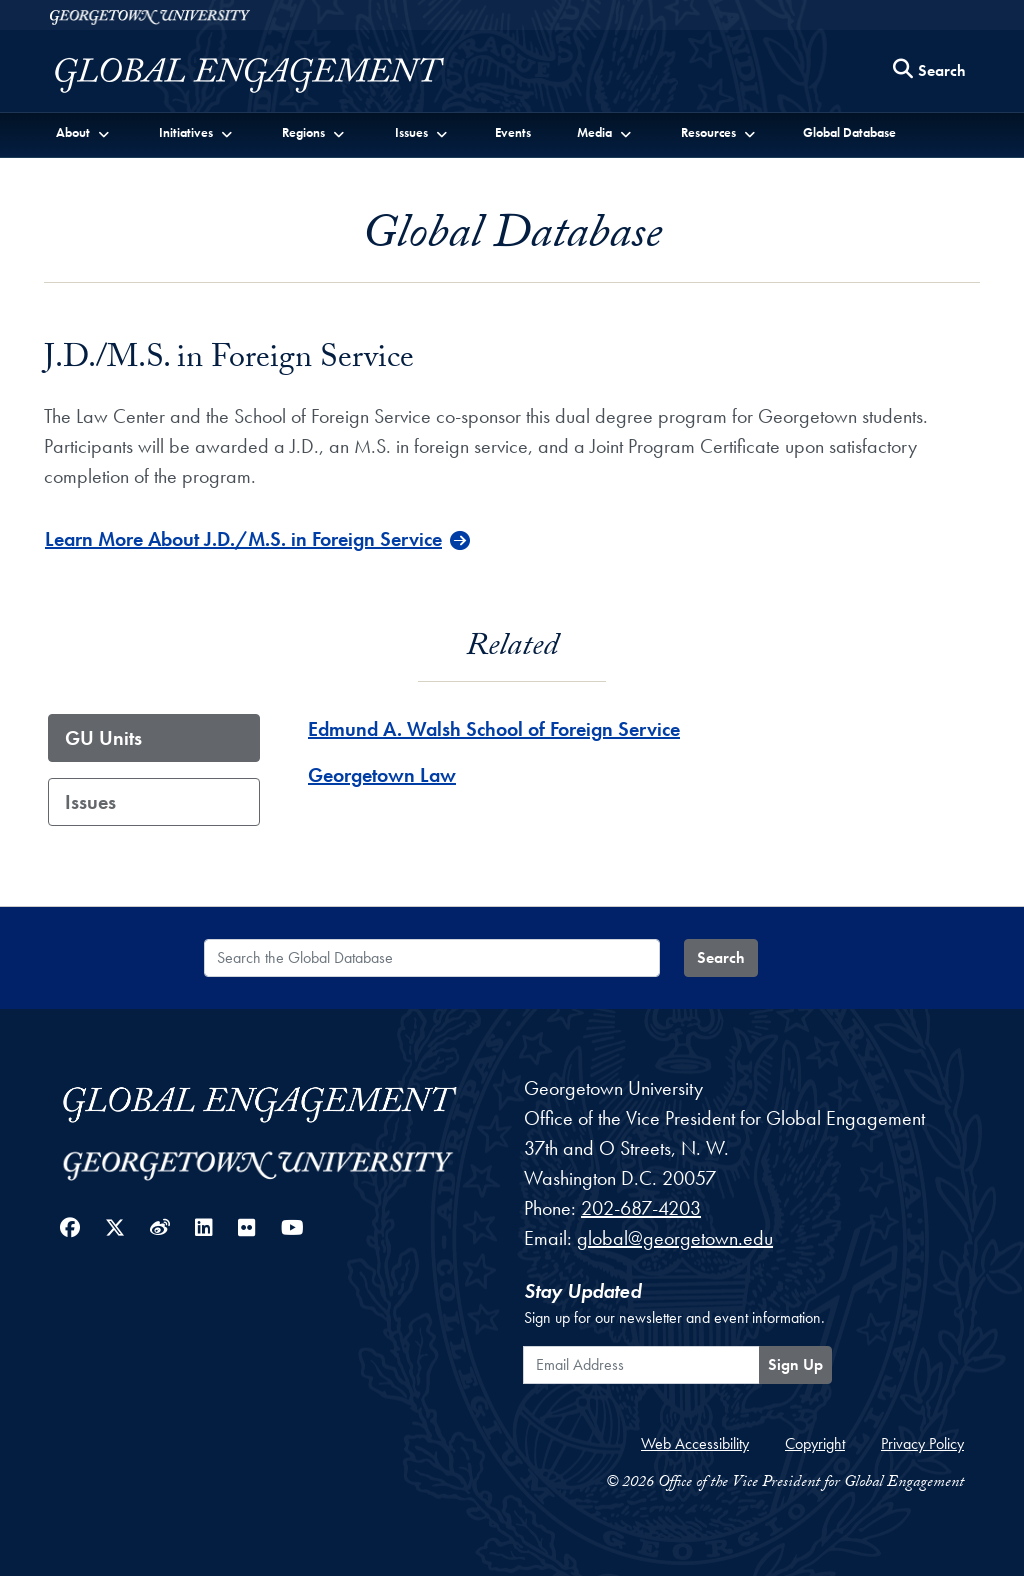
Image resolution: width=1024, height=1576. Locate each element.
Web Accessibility (695, 1443)
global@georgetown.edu (675, 1238)
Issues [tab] (90, 802)
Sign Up (795, 1364)
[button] (83, 132)
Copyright (815, 1443)
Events (513, 132)
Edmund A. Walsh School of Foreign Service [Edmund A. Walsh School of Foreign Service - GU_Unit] (494, 729)
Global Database (849, 132)
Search (721, 957)
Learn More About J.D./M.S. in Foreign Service (243, 539)
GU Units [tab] (103, 738)
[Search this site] (930, 71)
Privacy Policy (922, 1443)
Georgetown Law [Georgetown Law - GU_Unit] (382, 775)
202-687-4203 (641, 1208)
